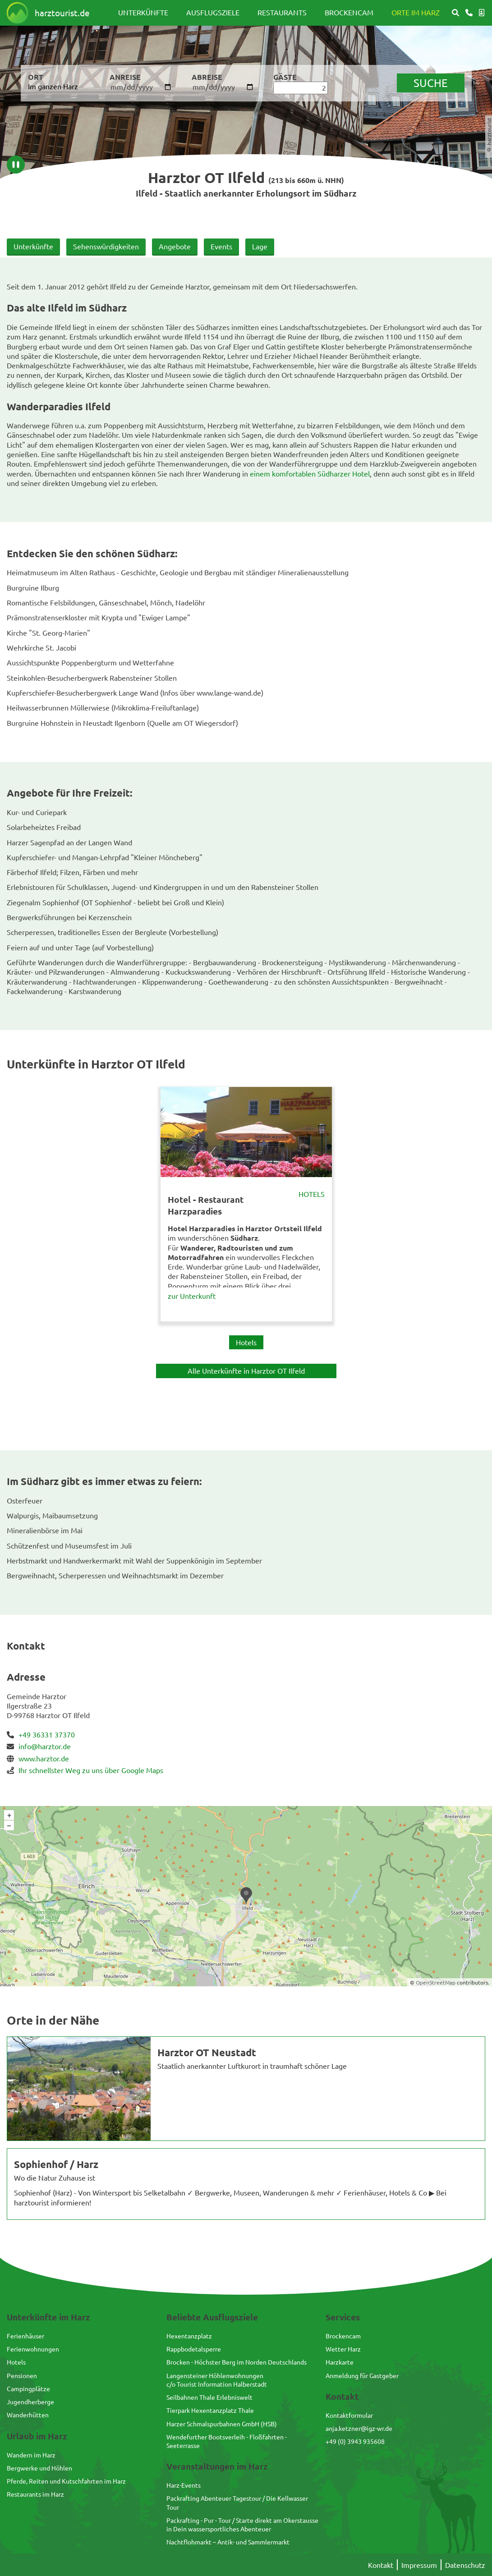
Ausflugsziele (212, 12)
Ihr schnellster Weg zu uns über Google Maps (90, 1769)
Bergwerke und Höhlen (39, 2468)
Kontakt (380, 2564)
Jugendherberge (30, 2401)
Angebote (175, 246)
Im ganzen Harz (53, 86)
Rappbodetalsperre (193, 2349)
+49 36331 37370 (46, 1734)
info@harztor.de (44, 1746)
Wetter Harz (343, 2349)
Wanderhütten (28, 2415)
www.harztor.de (43, 1758)
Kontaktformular (349, 2415)
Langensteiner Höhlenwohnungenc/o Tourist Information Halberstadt (216, 2379)
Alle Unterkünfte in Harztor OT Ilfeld (246, 1370)
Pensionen (22, 2375)
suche (431, 82)
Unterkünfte (143, 12)
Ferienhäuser (25, 2336)
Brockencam (349, 12)
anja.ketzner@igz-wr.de (359, 2428)
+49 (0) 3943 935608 (355, 2441)
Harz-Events (183, 2485)
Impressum (419, 2564)
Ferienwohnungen (33, 2349)
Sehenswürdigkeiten (106, 246)
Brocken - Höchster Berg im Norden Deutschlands (236, 2362)
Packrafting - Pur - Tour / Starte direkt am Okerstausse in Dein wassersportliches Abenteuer (242, 2524)
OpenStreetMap (435, 1982)
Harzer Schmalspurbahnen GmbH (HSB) (221, 2424)
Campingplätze (28, 2388)
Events (221, 246)
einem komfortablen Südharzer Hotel (310, 473)
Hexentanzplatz (189, 2336)
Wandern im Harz (31, 2455)
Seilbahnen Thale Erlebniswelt (209, 2397)
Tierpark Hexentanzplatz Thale (210, 2410)
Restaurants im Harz (35, 2494)
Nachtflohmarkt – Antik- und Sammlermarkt (228, 2542)
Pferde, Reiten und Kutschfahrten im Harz (66, 2481)
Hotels (312, 1193)
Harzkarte (340, 2362)
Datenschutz (465, 2564)
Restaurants (282, 12)
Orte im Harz (415, 12)
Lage (259, 246)
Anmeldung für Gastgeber (362, 2375)
